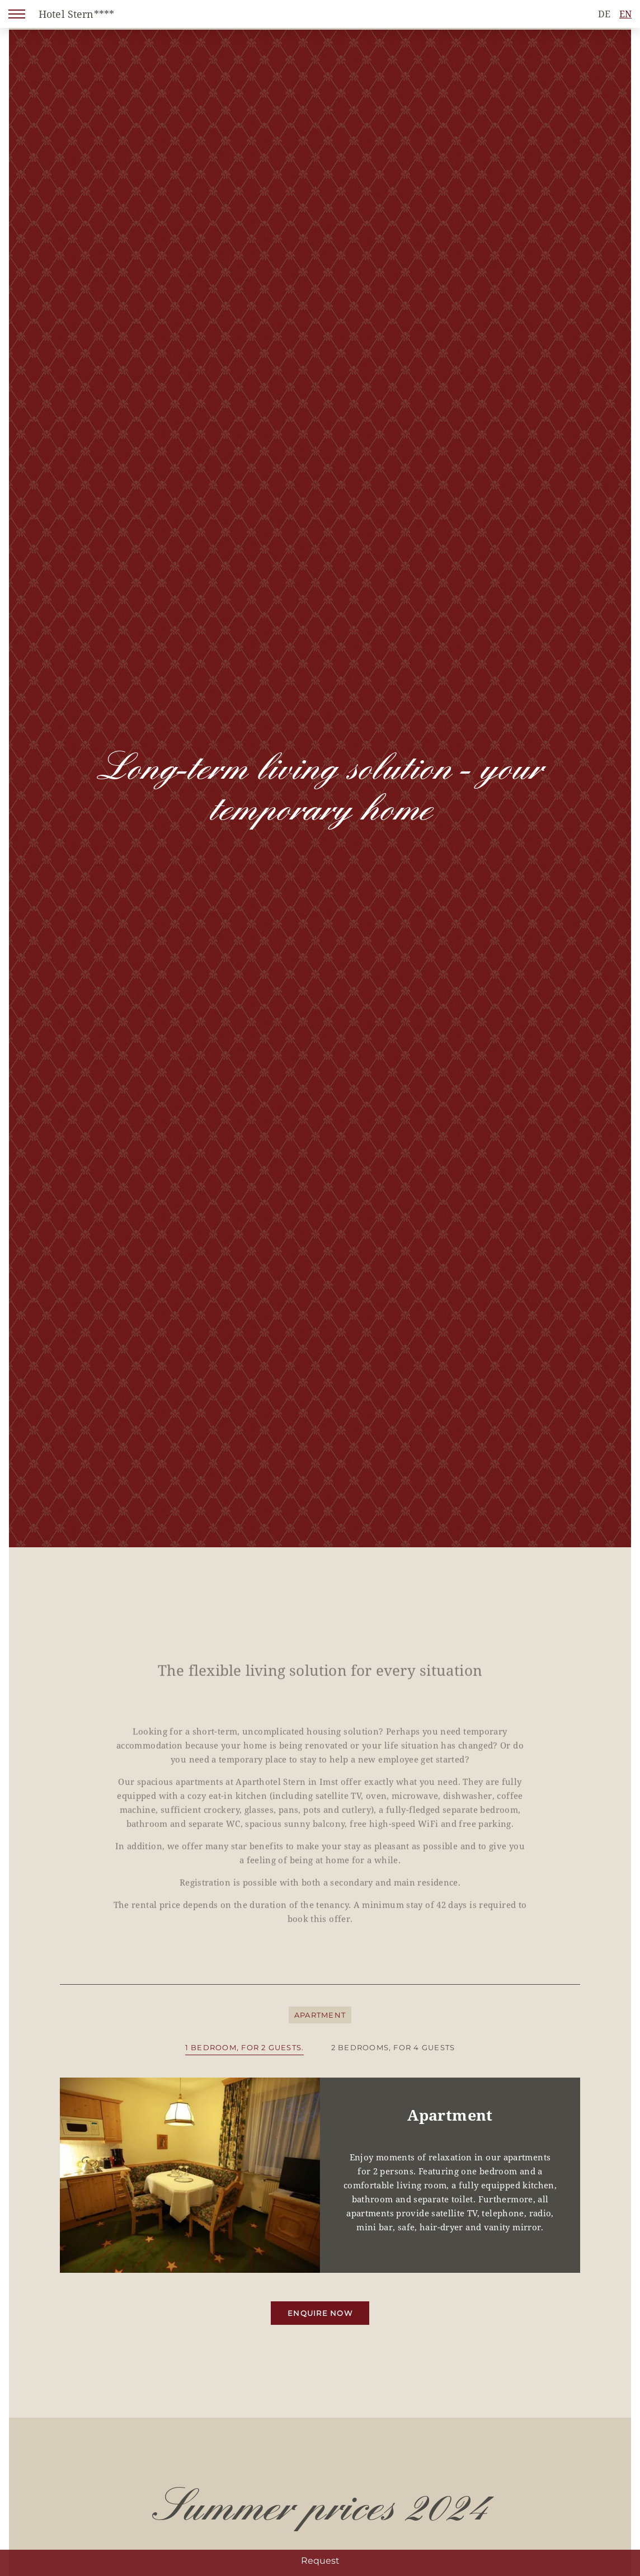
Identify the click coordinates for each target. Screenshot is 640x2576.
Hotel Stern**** (76, 14)
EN (625, 14)
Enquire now (320, 2312)
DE (604, 14)
